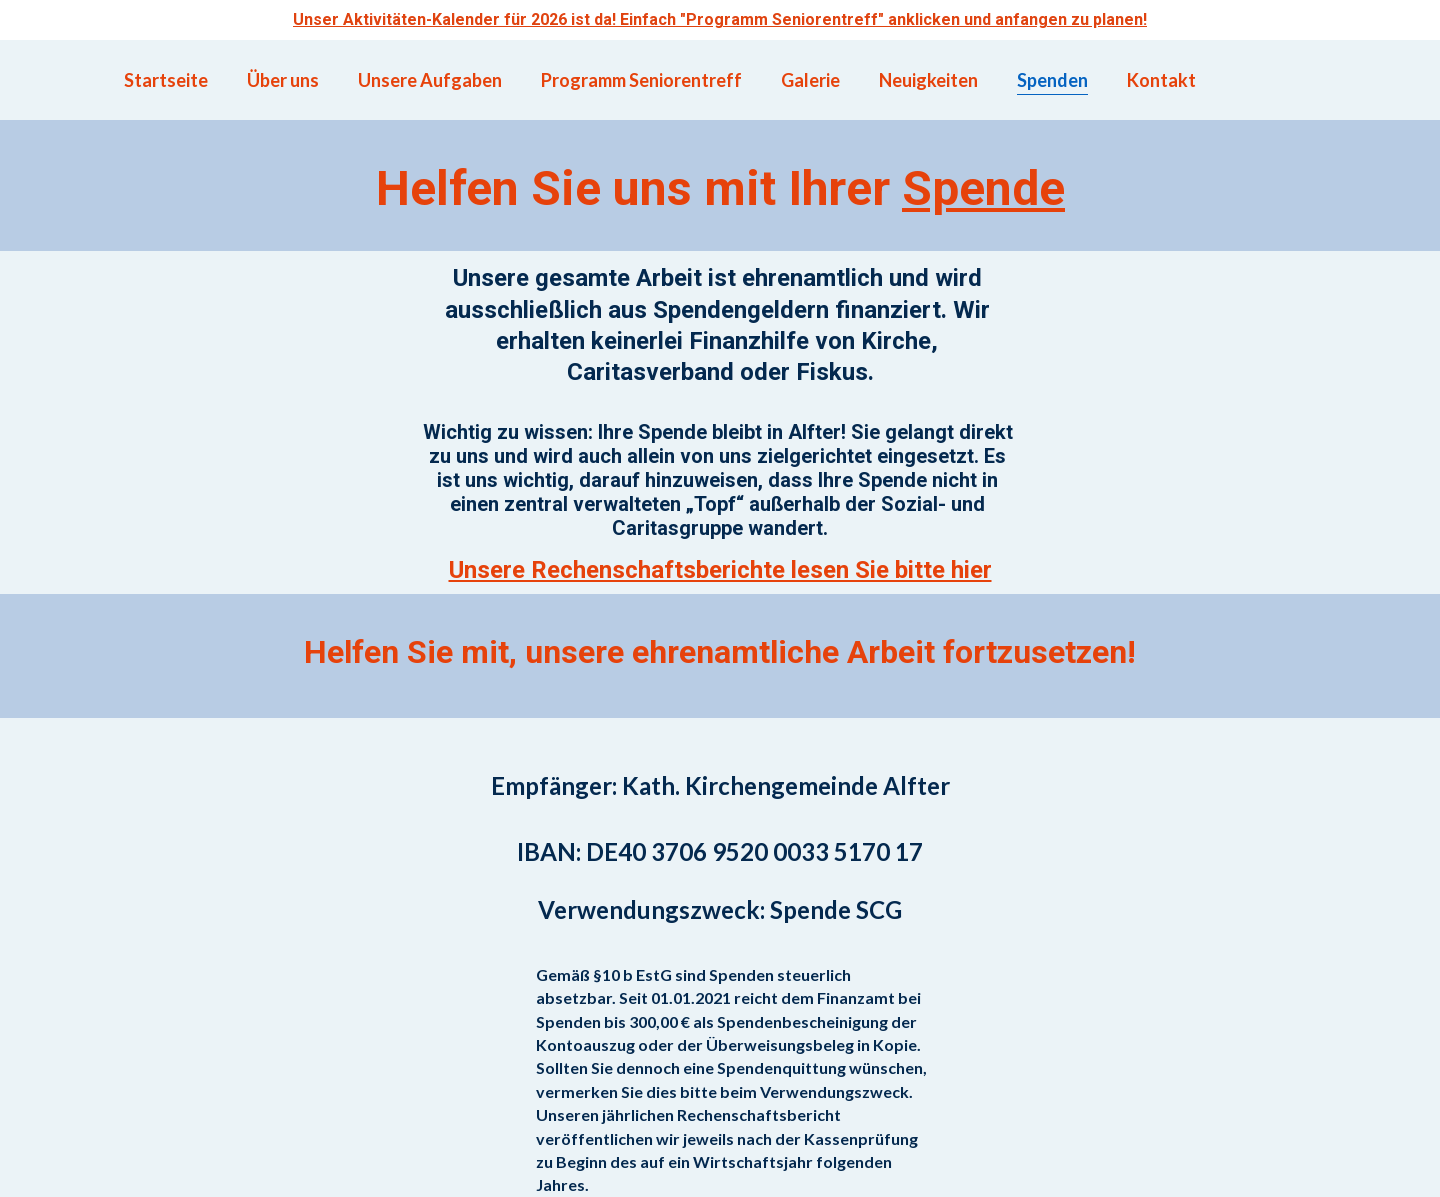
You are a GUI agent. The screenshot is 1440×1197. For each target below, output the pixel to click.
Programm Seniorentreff (641, 80)
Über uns (283, 80)
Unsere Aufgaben (430, 80)
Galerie (810, 80)
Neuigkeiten (928, 80)
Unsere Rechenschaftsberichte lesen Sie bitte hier (720, 570)
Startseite (166, 80)
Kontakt (1161, 80)
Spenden (1052, 80)
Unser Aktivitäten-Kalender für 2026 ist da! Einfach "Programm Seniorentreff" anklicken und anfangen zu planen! (720, 19)
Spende (983, 188)
